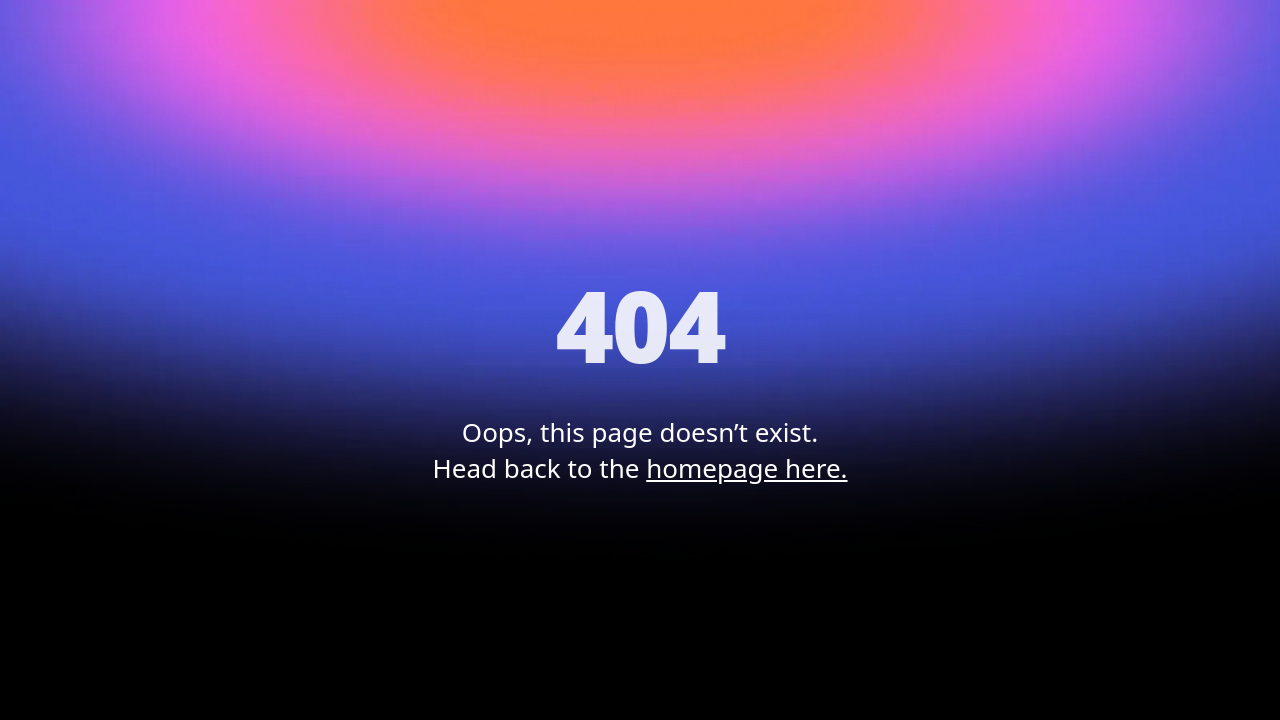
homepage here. (746, 468)
